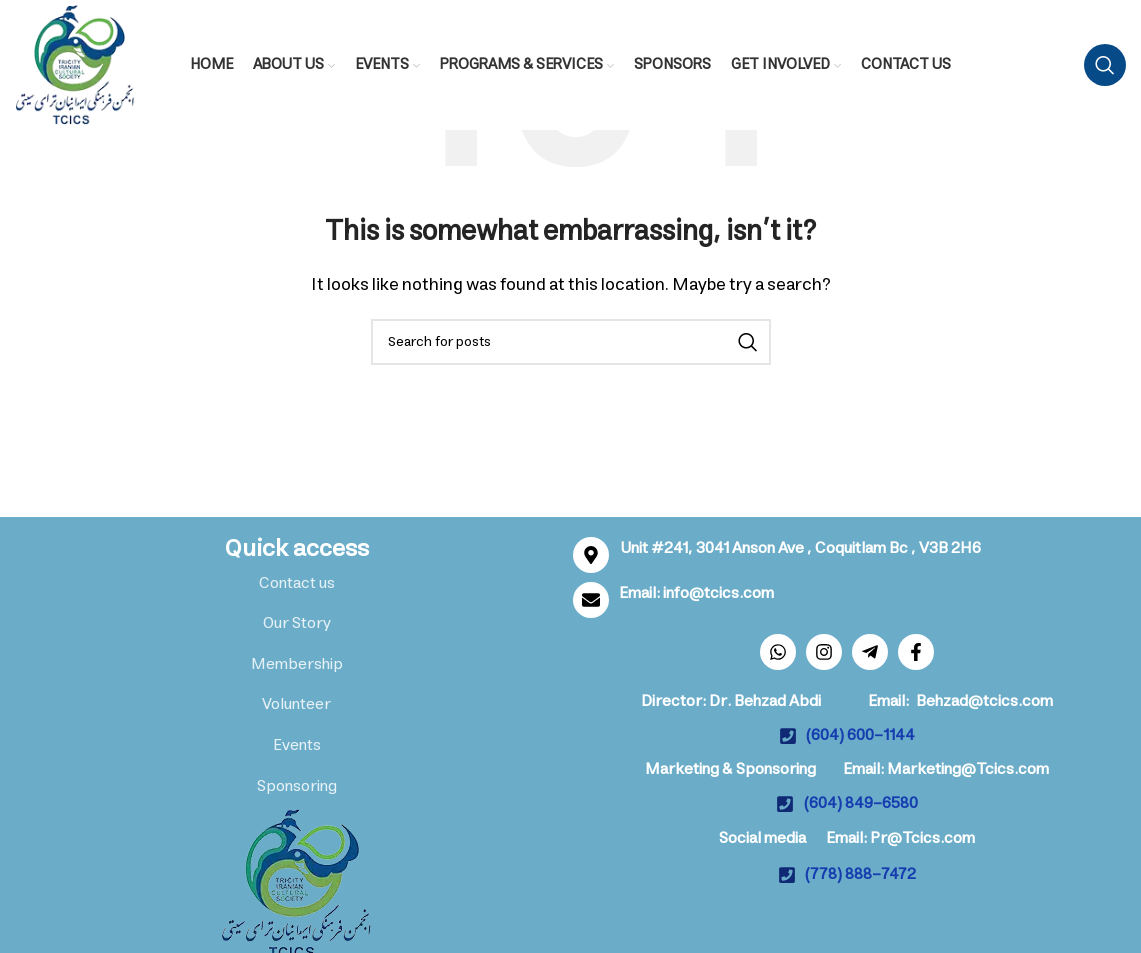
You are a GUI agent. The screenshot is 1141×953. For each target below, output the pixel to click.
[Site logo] (75, 64)
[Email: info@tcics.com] (591, 600)
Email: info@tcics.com (696, 593)
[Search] (1105, 65)
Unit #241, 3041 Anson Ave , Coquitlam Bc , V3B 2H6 (800, 548)
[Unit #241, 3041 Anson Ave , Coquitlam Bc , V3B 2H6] (591, 555)
